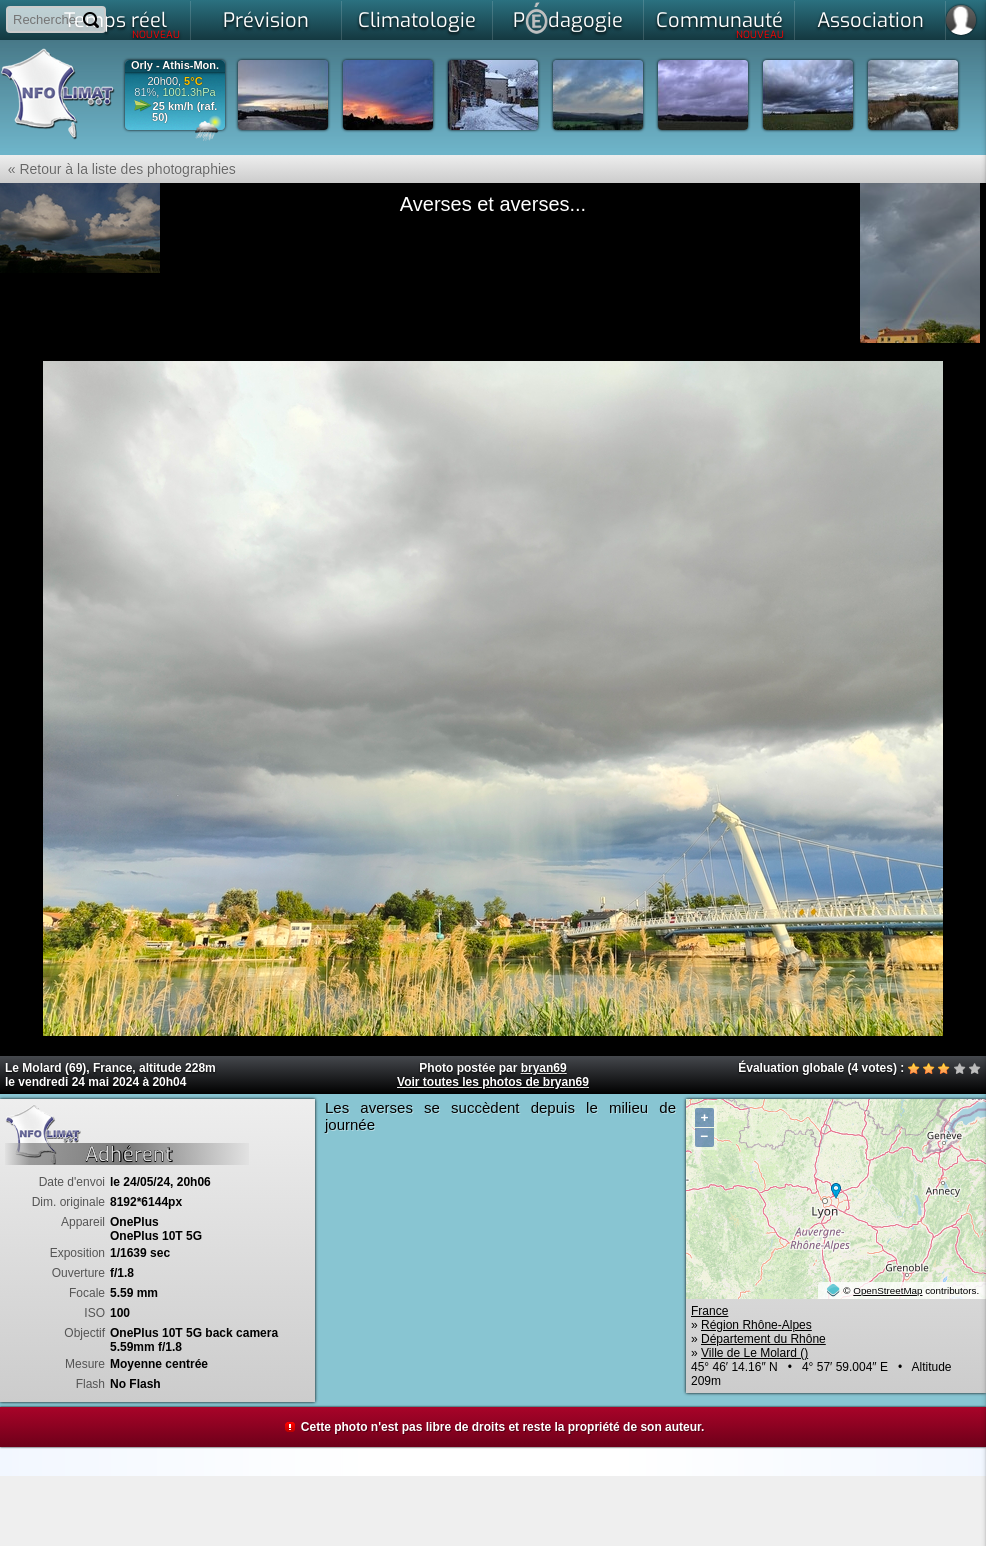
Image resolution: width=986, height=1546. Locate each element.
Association (870, 20)
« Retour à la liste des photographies (118, 169)
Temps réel (122, 24)
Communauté (720, 24)
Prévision (266, 20)
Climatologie (417, 20)
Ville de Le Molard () (754, 1353)
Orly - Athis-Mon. (175, 65)
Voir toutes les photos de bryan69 (493, 1082)
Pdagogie (568, 18)
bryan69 (544, 1068)
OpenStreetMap (887, 1290)
